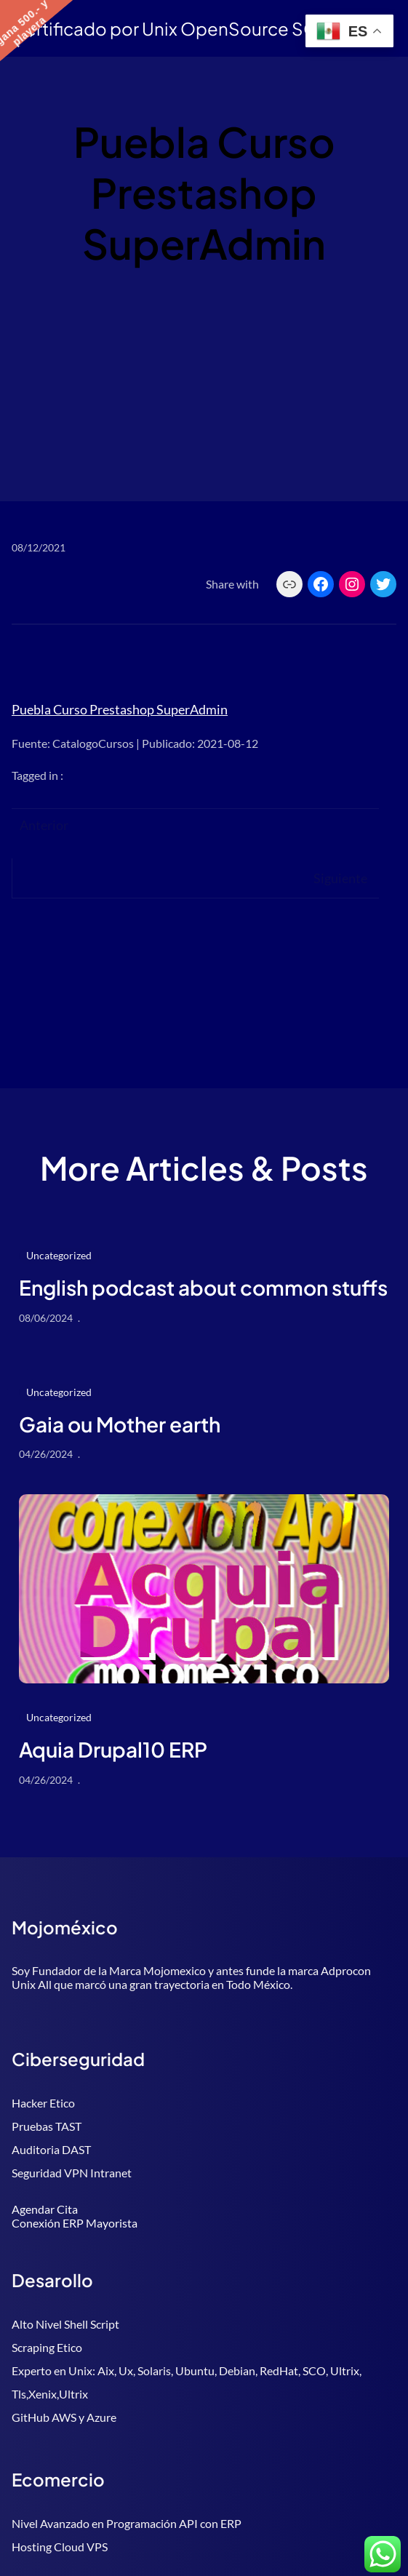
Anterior (44, 825)
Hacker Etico (43, 2103)
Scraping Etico (47, 2347)
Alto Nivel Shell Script (65, 2324)
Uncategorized (59, 1255)
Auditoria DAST (51, 2149)
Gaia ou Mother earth (119, 1424)
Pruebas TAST (46, 2126)
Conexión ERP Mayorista (74, 2223)
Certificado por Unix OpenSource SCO (172, 28)
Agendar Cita (45, 2209)
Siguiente (340, 878)
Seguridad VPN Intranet (72, 2173)
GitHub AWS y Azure (64, 2417)
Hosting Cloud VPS (60, 2546)
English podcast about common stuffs (203, 1287)
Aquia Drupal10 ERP (113, 1749)
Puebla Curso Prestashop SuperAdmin (120, 709)
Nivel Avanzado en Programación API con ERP (126, 2523)
